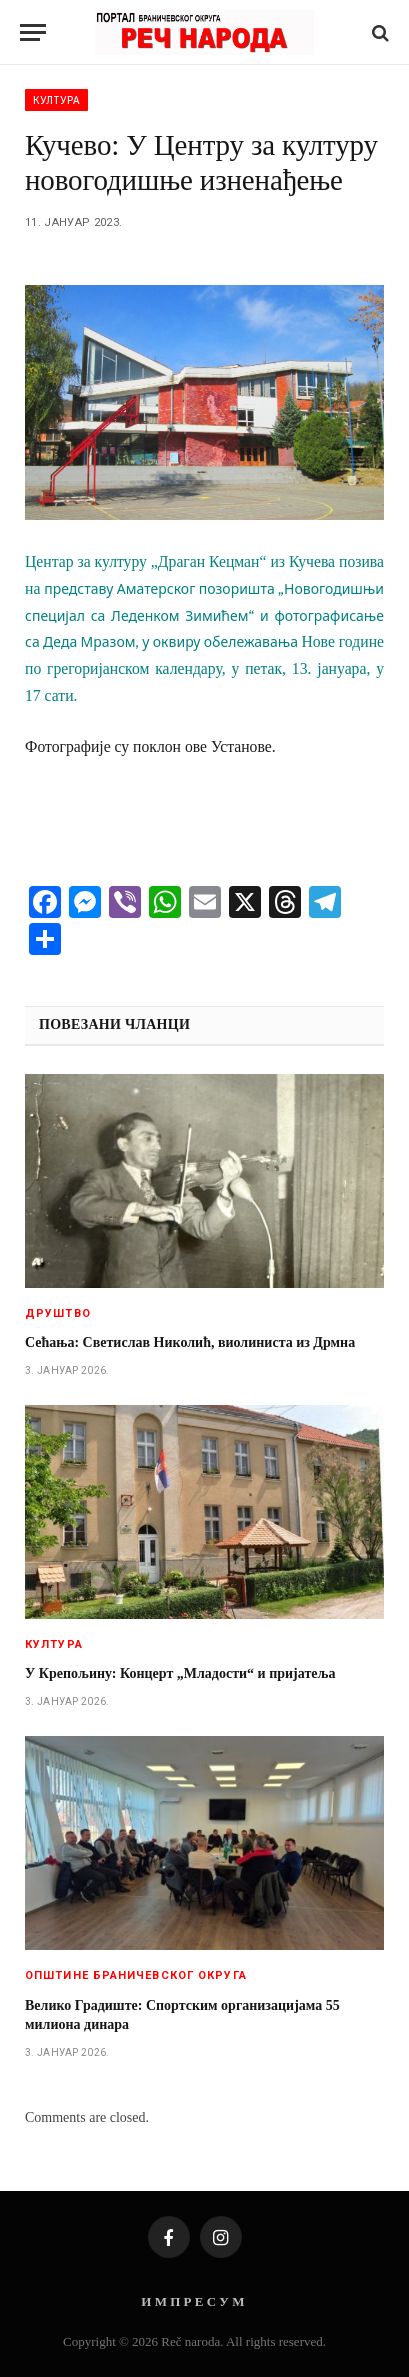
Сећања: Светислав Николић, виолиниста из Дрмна (190, 1342)
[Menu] (33, 32)
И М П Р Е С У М (192, 2301)
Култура (56, 100)
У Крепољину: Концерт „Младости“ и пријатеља (180, 1673)
